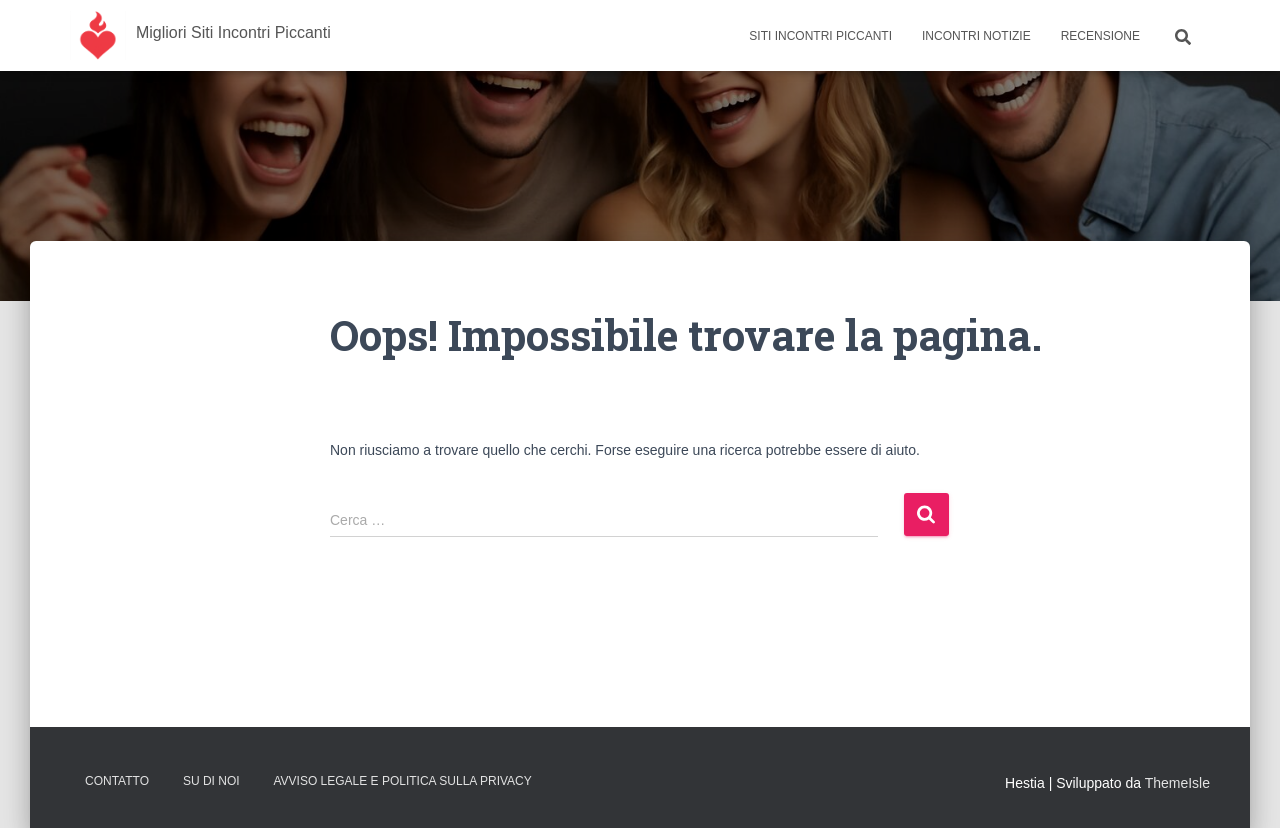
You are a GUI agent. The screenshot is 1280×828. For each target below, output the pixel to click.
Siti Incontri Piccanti (820, 36)
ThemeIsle (1177, 783)
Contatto (117, 781)
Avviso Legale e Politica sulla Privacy (402, 781)
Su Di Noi (211, 781)
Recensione (1100, 36)
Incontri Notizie (976, 36)
